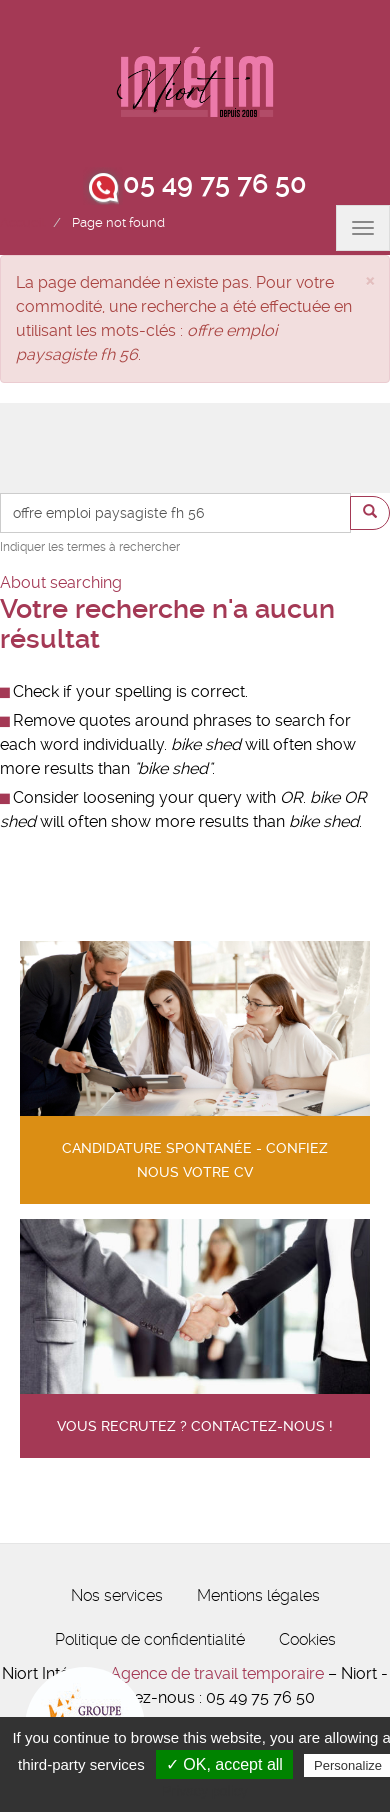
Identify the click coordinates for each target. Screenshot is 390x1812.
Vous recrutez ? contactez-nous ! (195, 1426)
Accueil (22, 222)
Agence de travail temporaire (217, 1673)
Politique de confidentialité (150, 1639)
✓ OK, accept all (224, 1764)
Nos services (117, 1595)
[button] (370, 279)
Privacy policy (205, 1791)
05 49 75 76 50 (215, 184)
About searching (61, 582)
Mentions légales (258, 1595)
